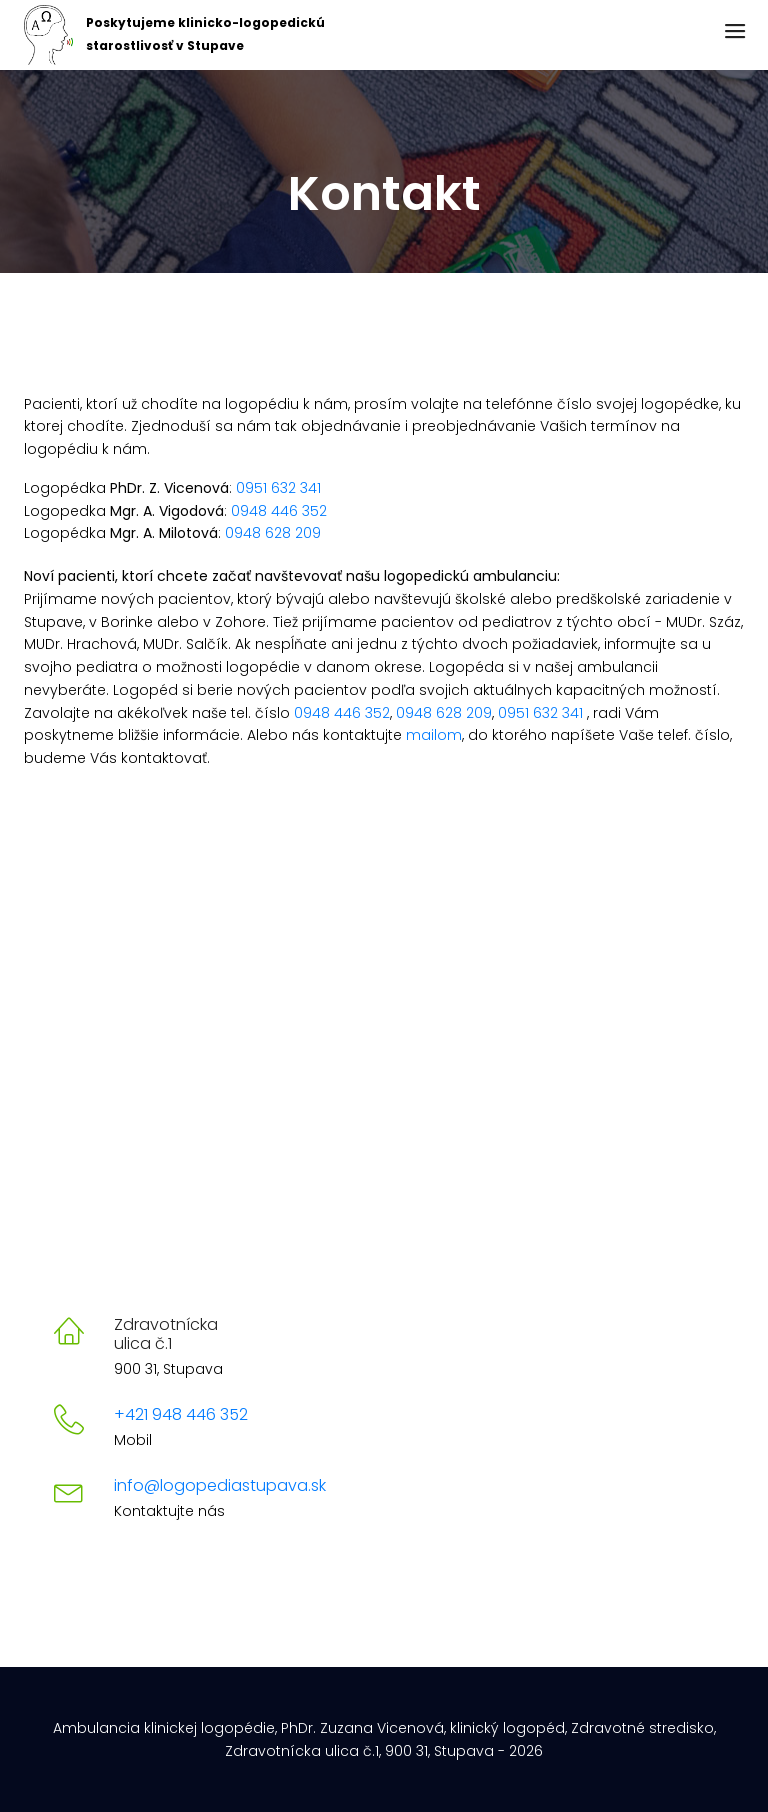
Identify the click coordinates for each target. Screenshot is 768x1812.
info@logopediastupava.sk (220, 1485)
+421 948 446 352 (181, 1414)
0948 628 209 (273, 533)
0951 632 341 (278, 488)
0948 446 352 (279, 511)
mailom (434, 735)
